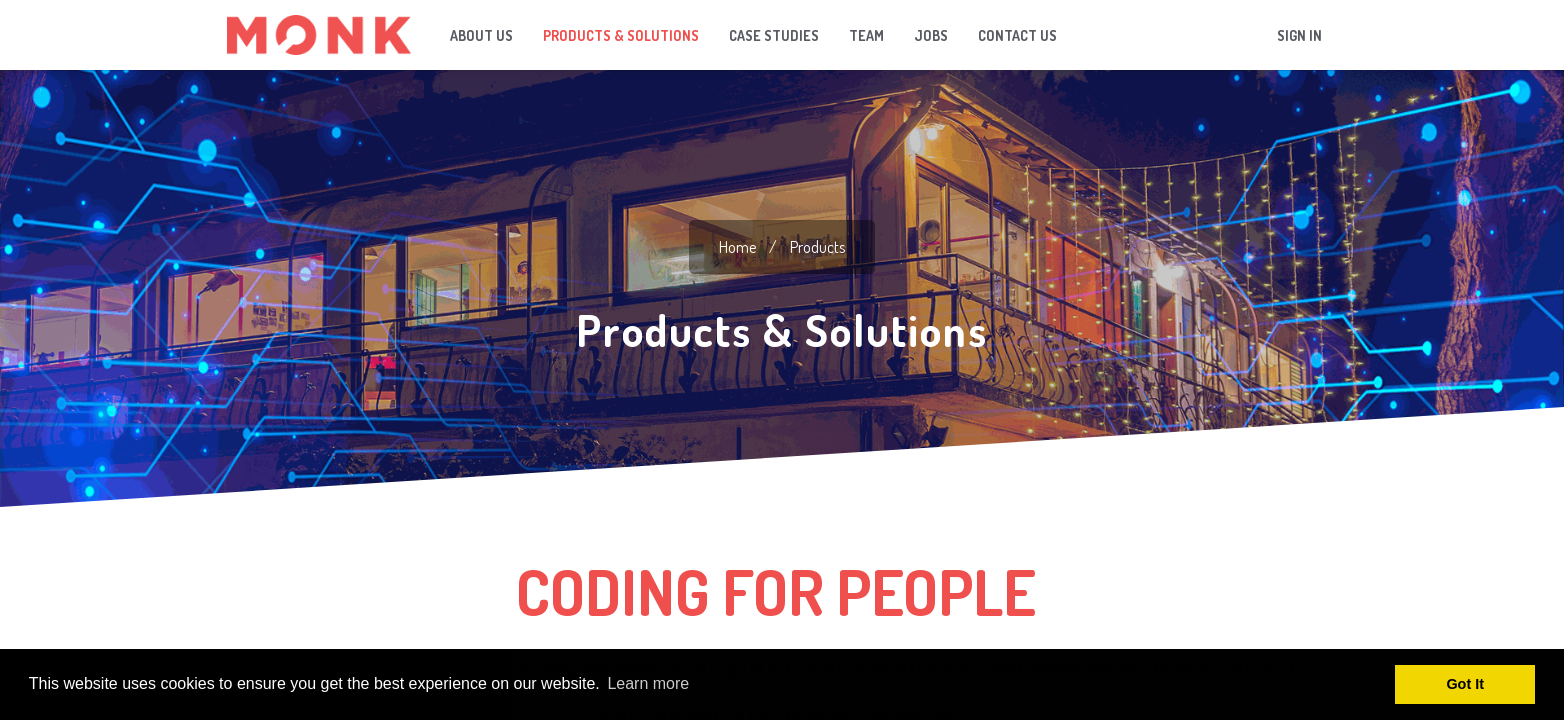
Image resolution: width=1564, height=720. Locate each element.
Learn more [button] (648, 683)
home (737, 247)
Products (817, 247)
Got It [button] (1465, 684)
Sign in (1299, 35)
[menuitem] (481, 35)
